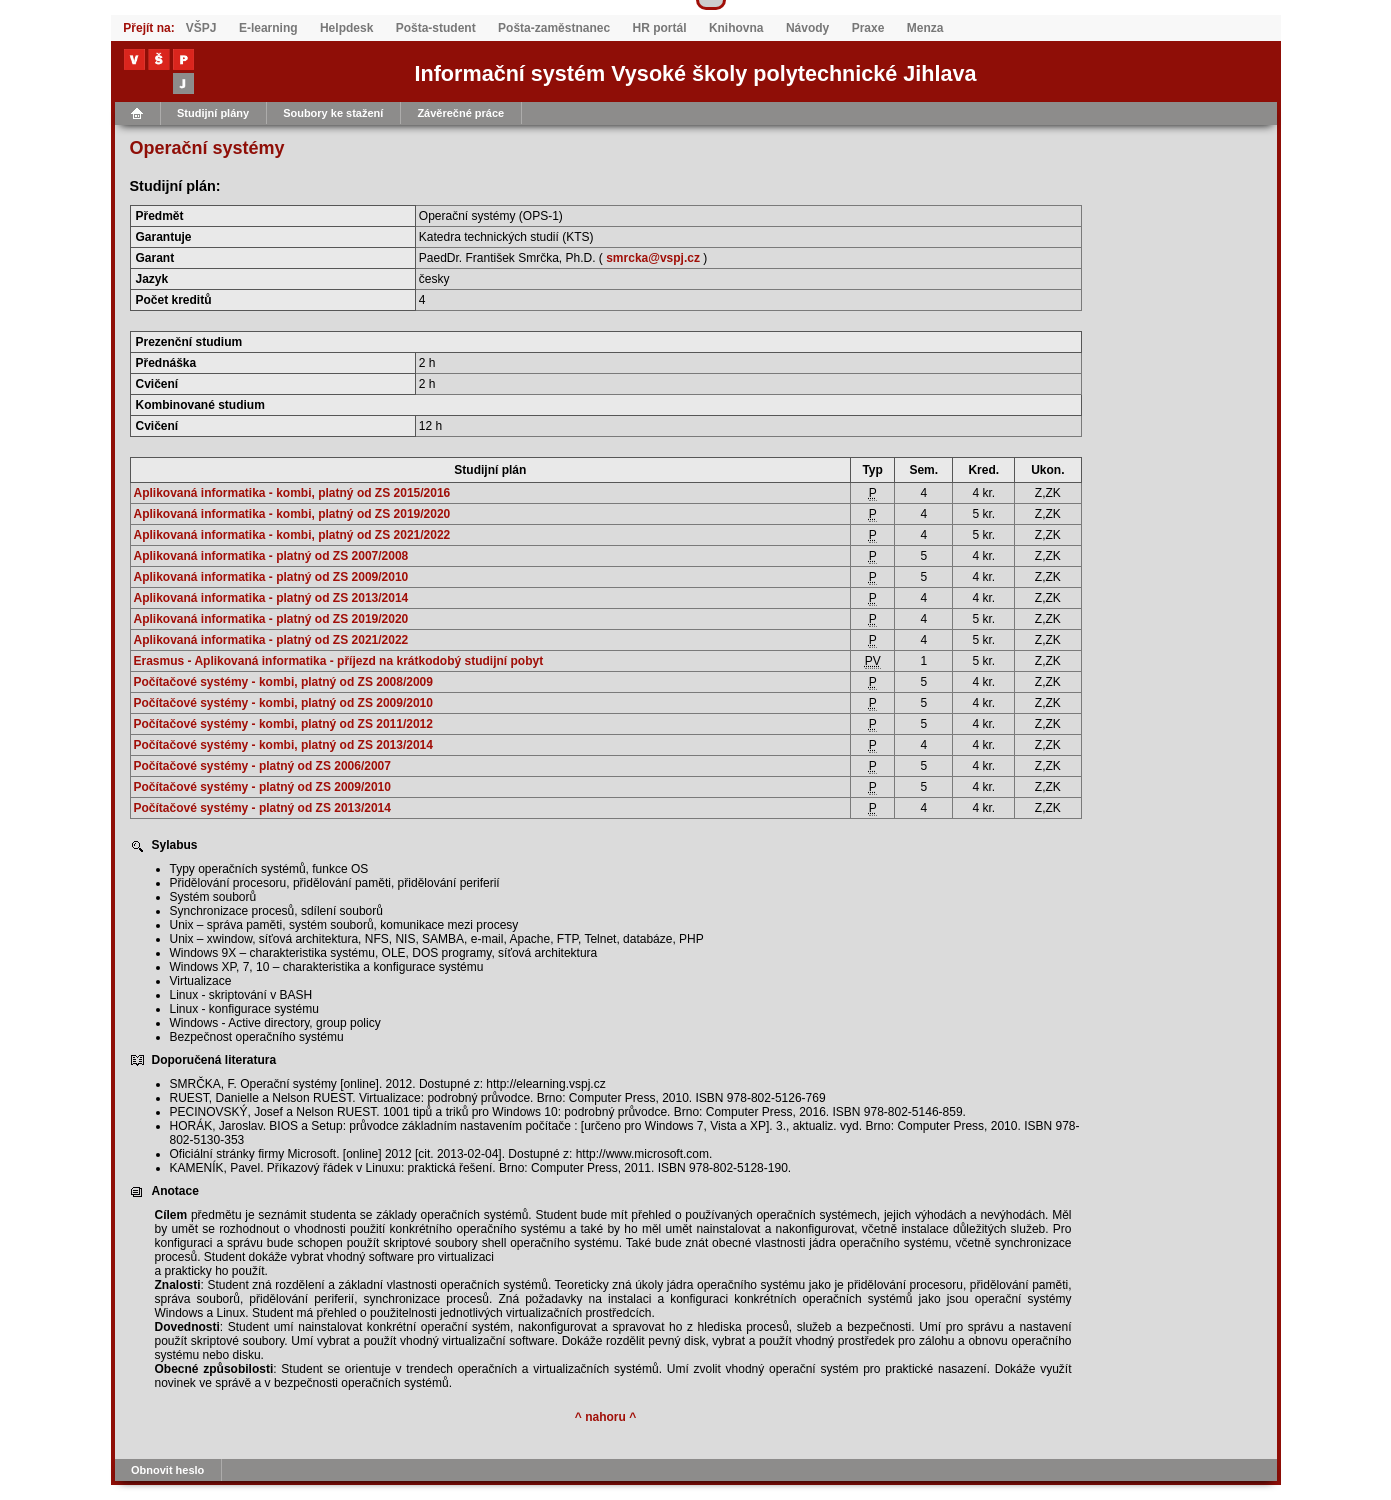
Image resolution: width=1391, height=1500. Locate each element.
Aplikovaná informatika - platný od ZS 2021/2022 (271, 640)
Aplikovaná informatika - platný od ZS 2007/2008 (271, 556)
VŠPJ (201, 28)
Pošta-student (436, 28)
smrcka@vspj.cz (653, 258)
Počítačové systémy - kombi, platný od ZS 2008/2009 (283, 682)
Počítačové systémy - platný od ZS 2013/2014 (262, 808)
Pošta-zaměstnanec (554, 28)
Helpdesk (346, 28)
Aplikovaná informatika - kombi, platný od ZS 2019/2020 (292, 514)
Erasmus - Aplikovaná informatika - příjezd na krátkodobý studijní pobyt (339, 661)
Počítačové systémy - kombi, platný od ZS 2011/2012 (283, 724)
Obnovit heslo (167, 1470)
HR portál (660, 28)
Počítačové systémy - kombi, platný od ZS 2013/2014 (283, 745)
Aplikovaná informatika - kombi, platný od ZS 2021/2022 (292, 535)
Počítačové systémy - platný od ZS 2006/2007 (262, 766)
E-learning (268, 28)
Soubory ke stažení (333, 113)
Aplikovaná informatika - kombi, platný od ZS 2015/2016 (292, 493)
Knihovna (736, 28)
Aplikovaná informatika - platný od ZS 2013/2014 (271, 598)
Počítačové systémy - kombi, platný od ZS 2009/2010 (283, 703)
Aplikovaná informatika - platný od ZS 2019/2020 (271, 619)
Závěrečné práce (460, 113)
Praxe (868, 28)
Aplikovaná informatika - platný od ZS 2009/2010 (271, 577)
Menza (925, 28)
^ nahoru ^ (605, 1417)
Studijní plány (213, 113)
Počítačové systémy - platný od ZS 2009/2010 (262, 787)
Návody (807, 28)
